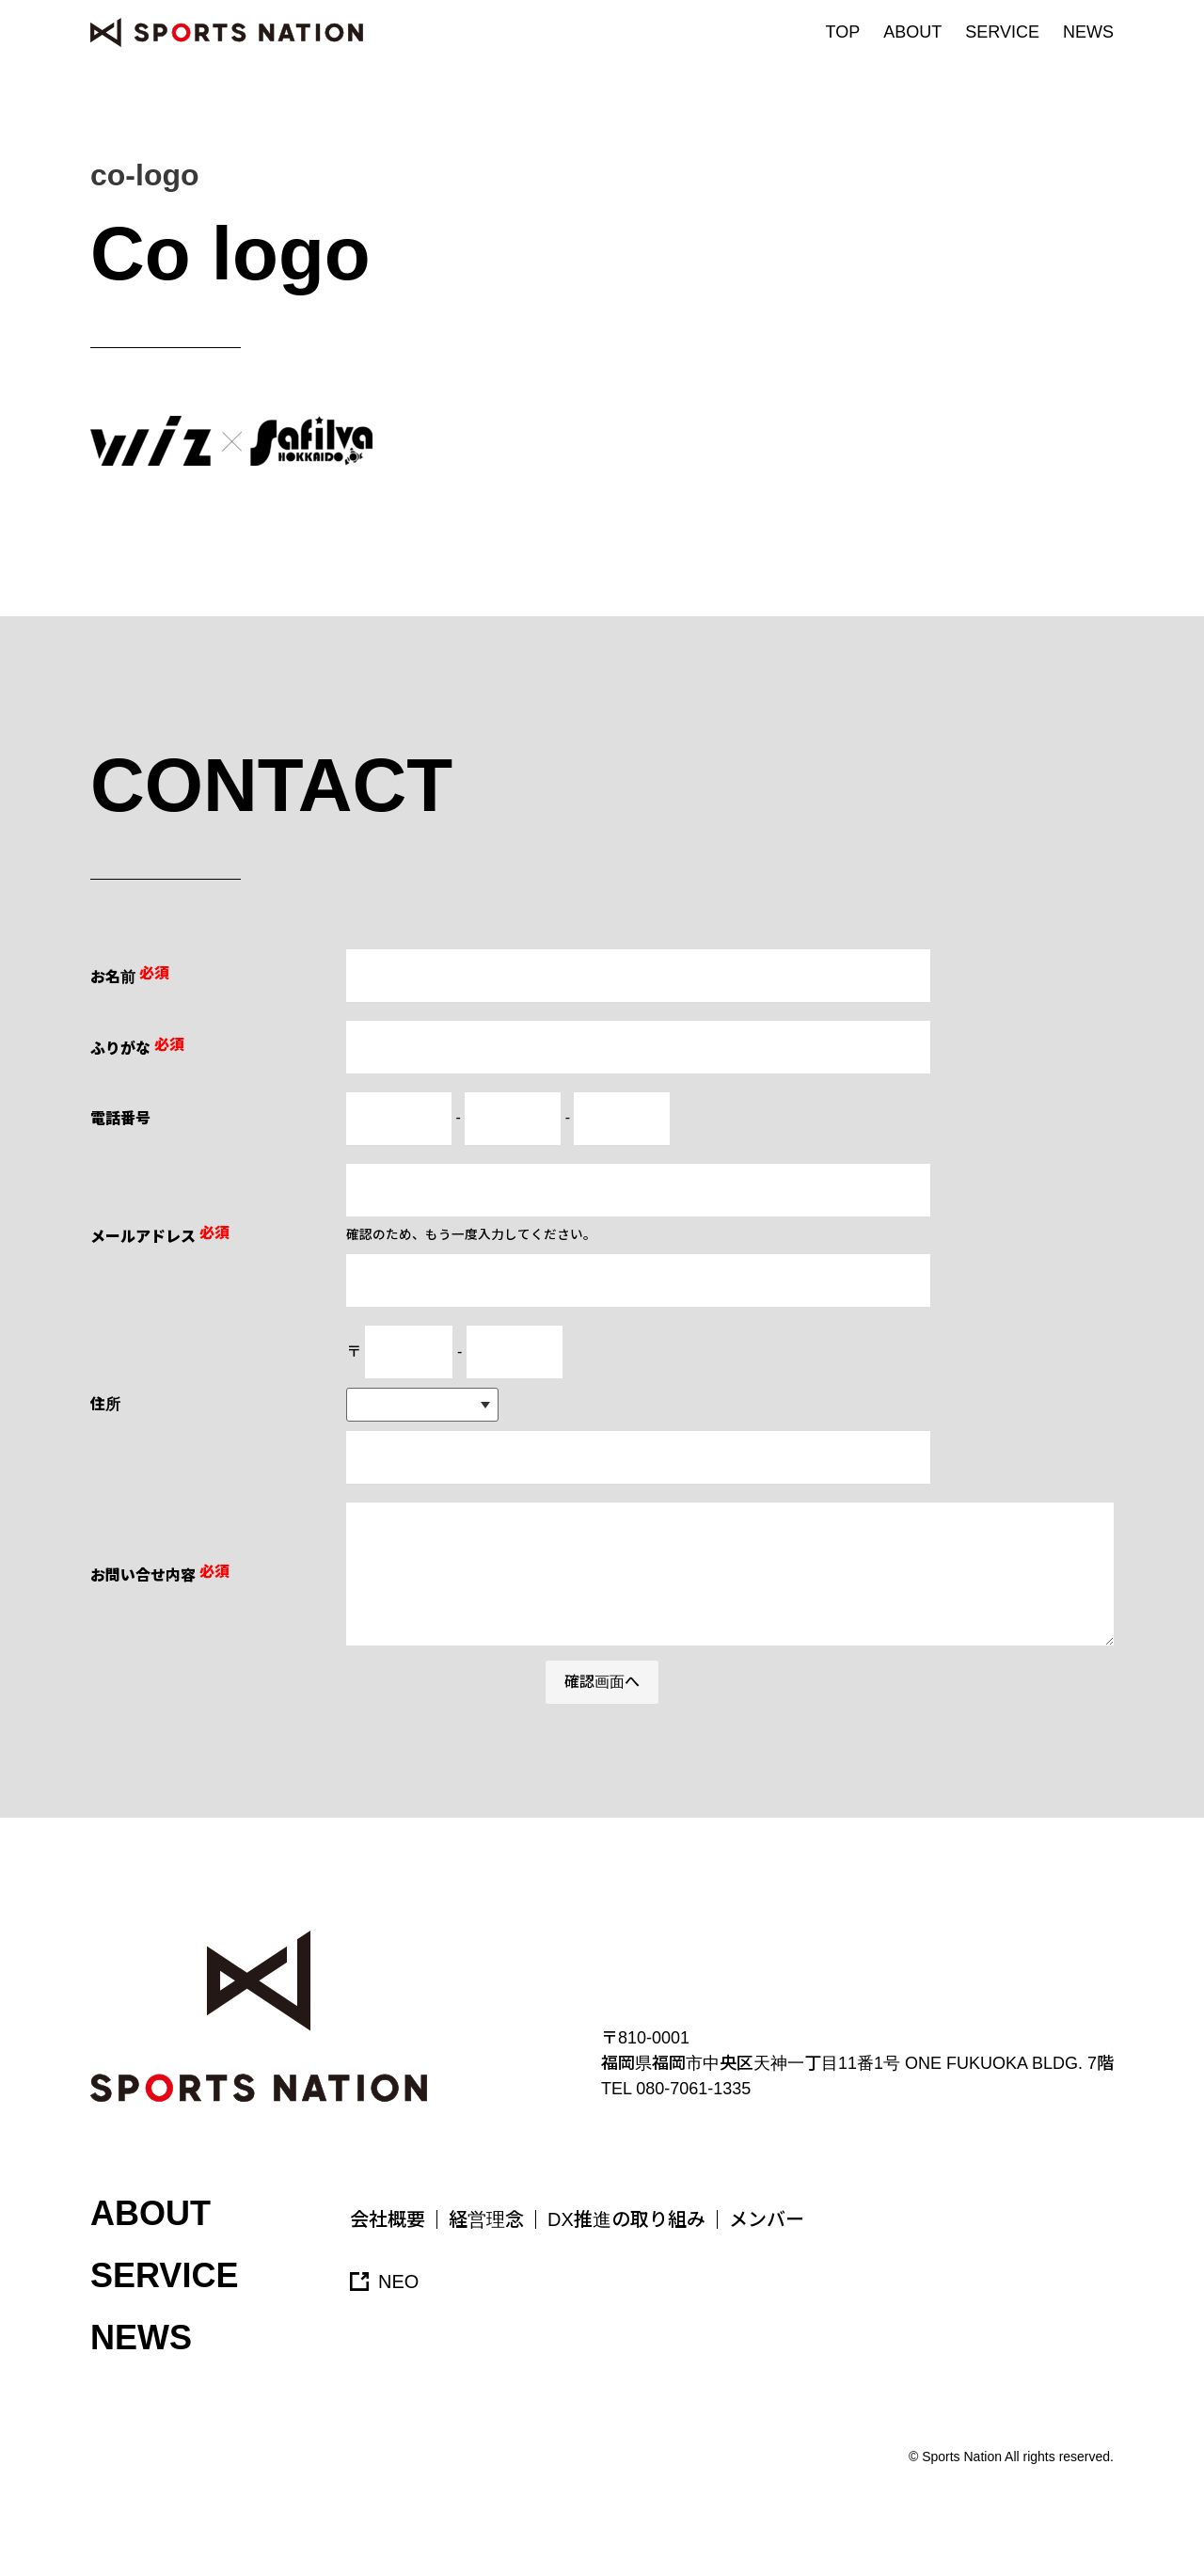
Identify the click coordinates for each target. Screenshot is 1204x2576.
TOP (843, 32)
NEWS (1088, 32)
